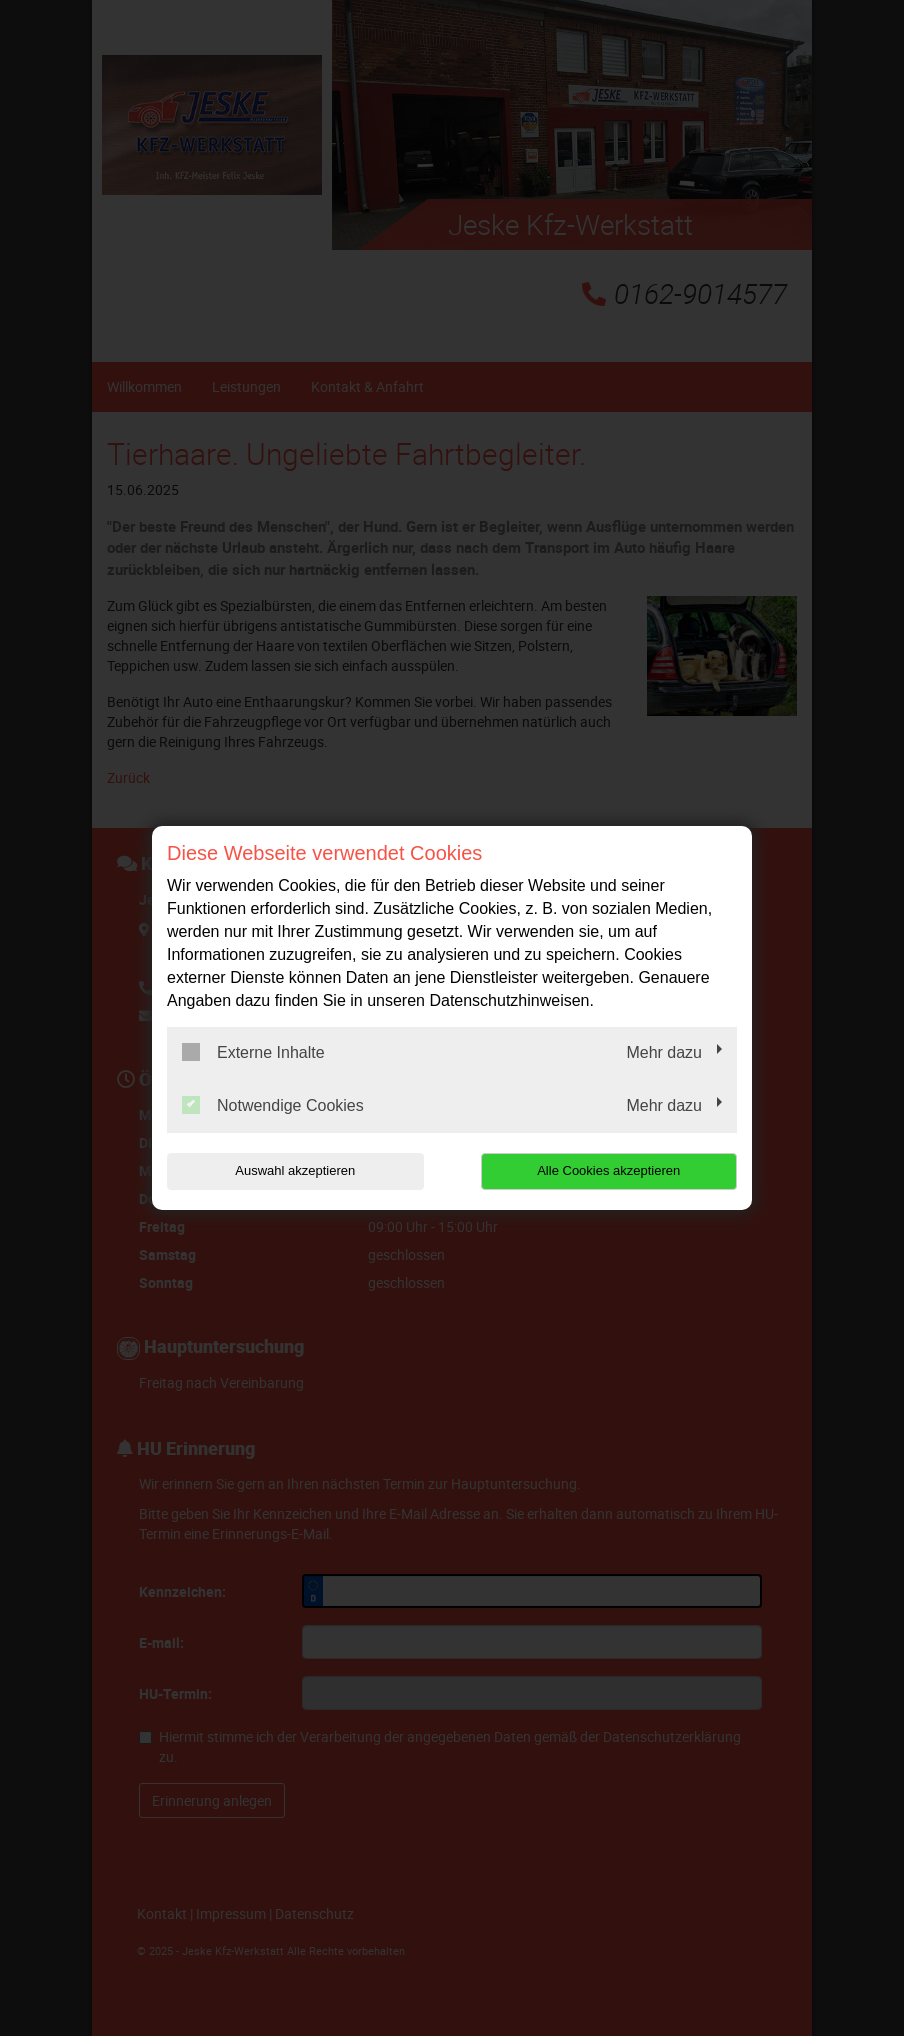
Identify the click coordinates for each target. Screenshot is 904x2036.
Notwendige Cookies (273, 1105)
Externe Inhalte (253, 1052)
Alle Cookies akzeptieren (608, 1170)
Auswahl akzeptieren (295, 1170)
